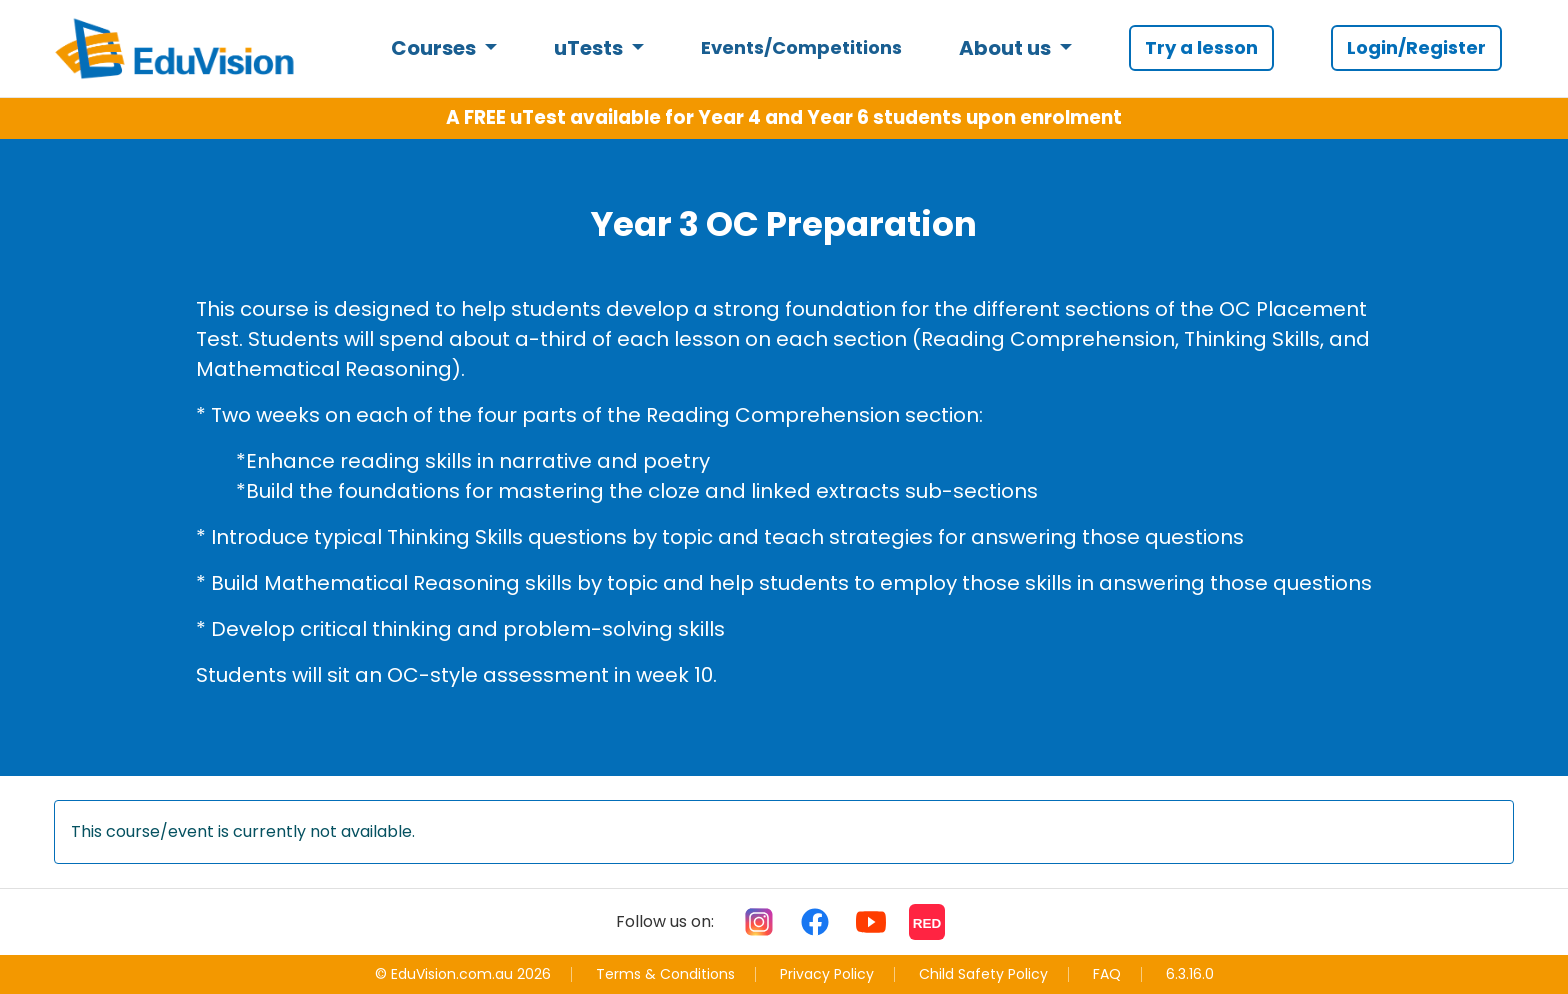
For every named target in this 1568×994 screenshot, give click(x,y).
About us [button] (1007, 48)
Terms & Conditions (665, 974)
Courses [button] (435, 48)
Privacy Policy (827, 974)
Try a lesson (1201, 47)
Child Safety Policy (983, 974)
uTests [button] (590, 48)
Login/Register (1416, 47)
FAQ (1107, 974)
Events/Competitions (801, 47)
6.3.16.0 (1190, 974)
